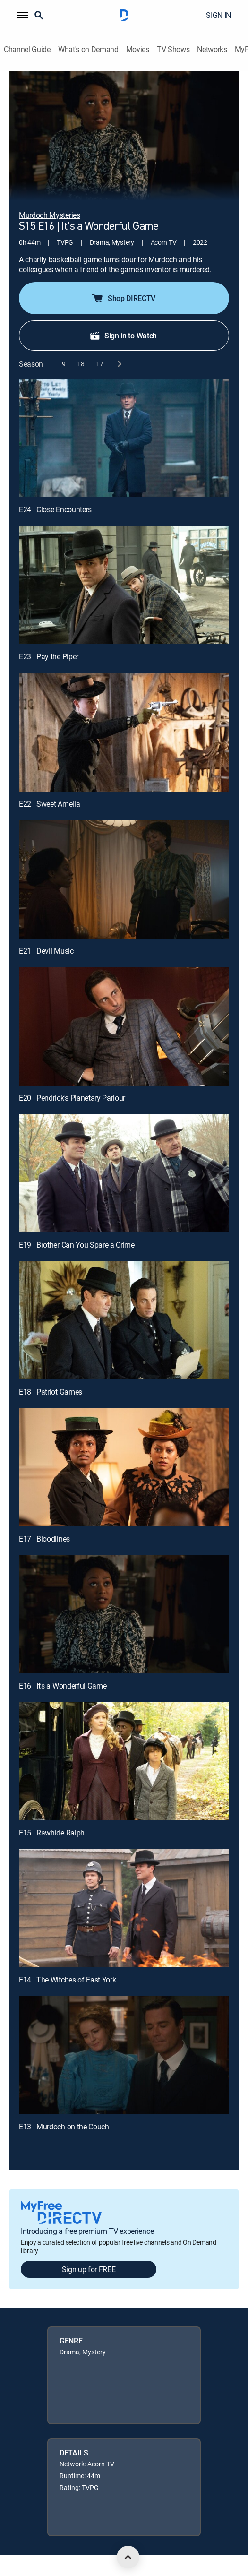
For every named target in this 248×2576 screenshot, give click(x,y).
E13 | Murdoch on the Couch (64, 2126)
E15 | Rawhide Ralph (52, 1832)
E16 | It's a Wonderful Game (62, 1685)
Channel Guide (27, 49)
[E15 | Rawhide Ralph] (124, 1761)
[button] (22, 15)
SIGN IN (218, 15)
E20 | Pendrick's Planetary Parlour (72, 1098)
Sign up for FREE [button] (89, 2269)
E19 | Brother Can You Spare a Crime (77, 1245)
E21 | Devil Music (46, 951)
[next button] (119, 364)
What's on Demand (88, 49)
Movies (137, 49)
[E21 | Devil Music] (124, 879)
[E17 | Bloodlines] (124, 1467)
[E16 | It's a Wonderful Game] (124, 1614)
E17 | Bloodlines (44, 1539)
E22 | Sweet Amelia (49, 804)
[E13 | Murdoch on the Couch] (124, 2055)
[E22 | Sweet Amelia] (124, 732)
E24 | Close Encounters (55, 509)
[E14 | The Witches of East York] (124, 1908)
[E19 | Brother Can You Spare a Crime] (124, 1173)
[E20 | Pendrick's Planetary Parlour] (124, 1026)
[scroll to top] (128, 2557)
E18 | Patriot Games (50, 1392)
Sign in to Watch (123, 335)
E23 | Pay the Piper (48, 656)
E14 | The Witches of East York (67, 1979)
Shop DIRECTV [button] (123, 298)
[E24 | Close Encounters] (124, 438)
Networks (212, 49)
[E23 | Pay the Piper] (124, 585)
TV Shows (173, 49)
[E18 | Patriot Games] (124, 1320)
